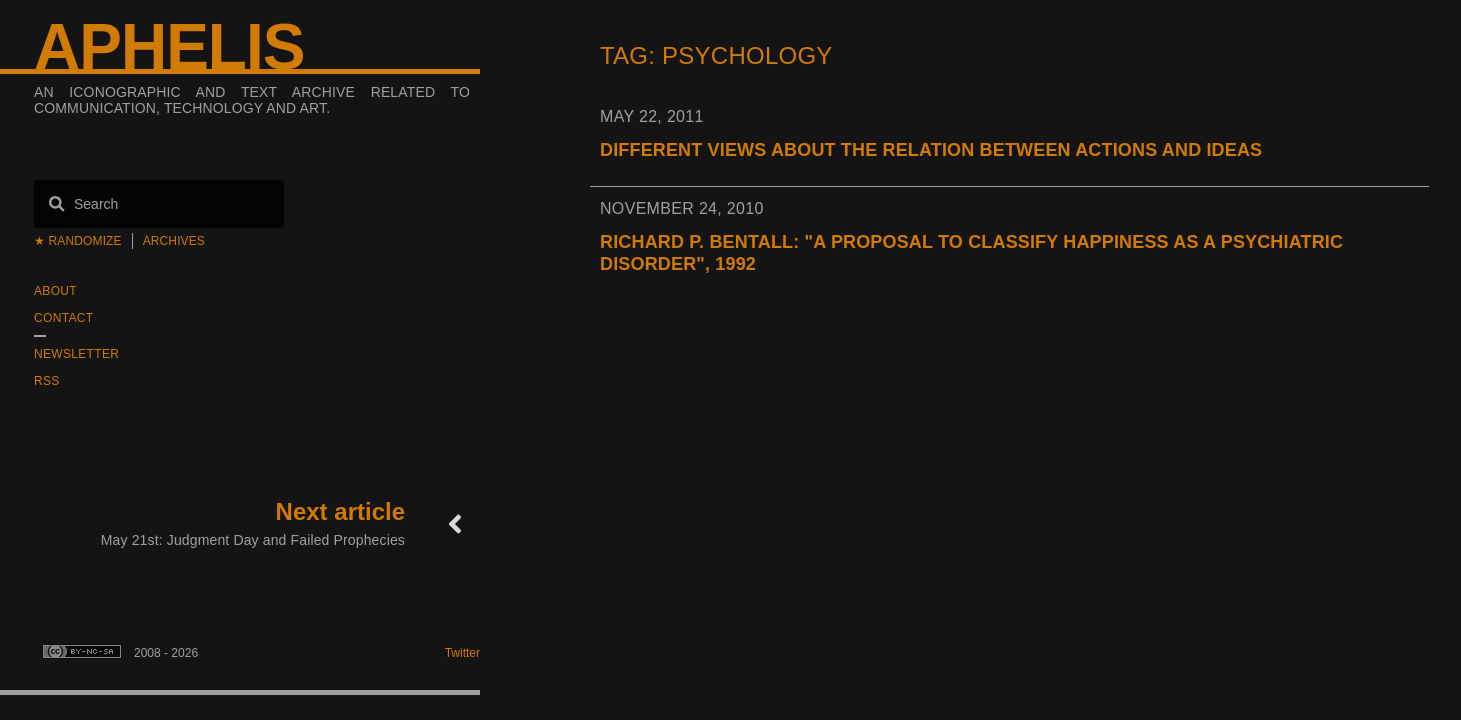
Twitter (462, 653)
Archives (174, 241)
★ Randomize (78, 241)
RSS (47, 381)
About (55, 291)
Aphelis (169, 47)
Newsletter (76, 354)
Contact (63, 318)
